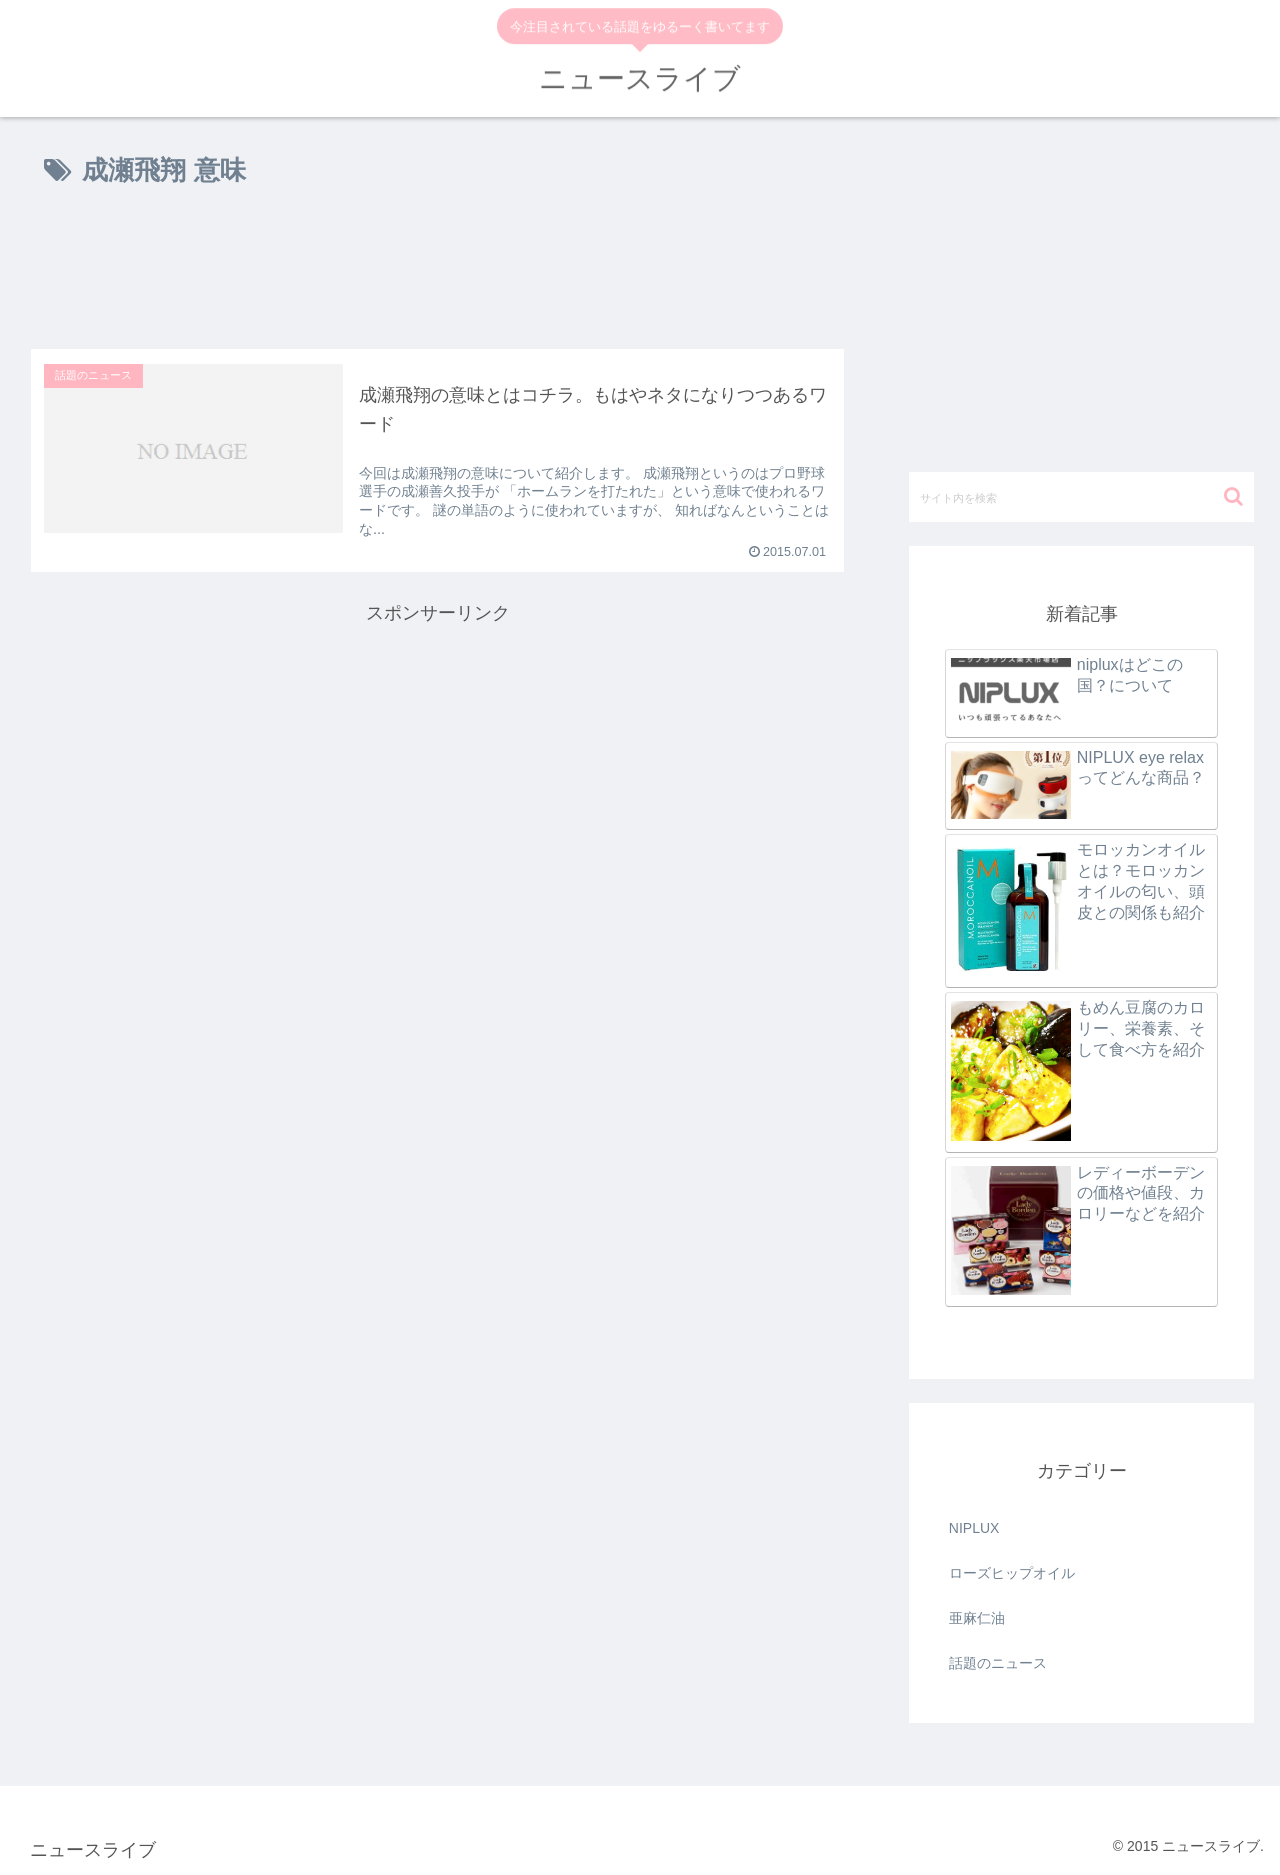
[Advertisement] (437, 272)
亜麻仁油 (977, 1618)
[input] (1082, 497)
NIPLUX (974, 1528)
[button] (1233, 496)
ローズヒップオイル (1012, 1573)
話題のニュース (998, 1663)
